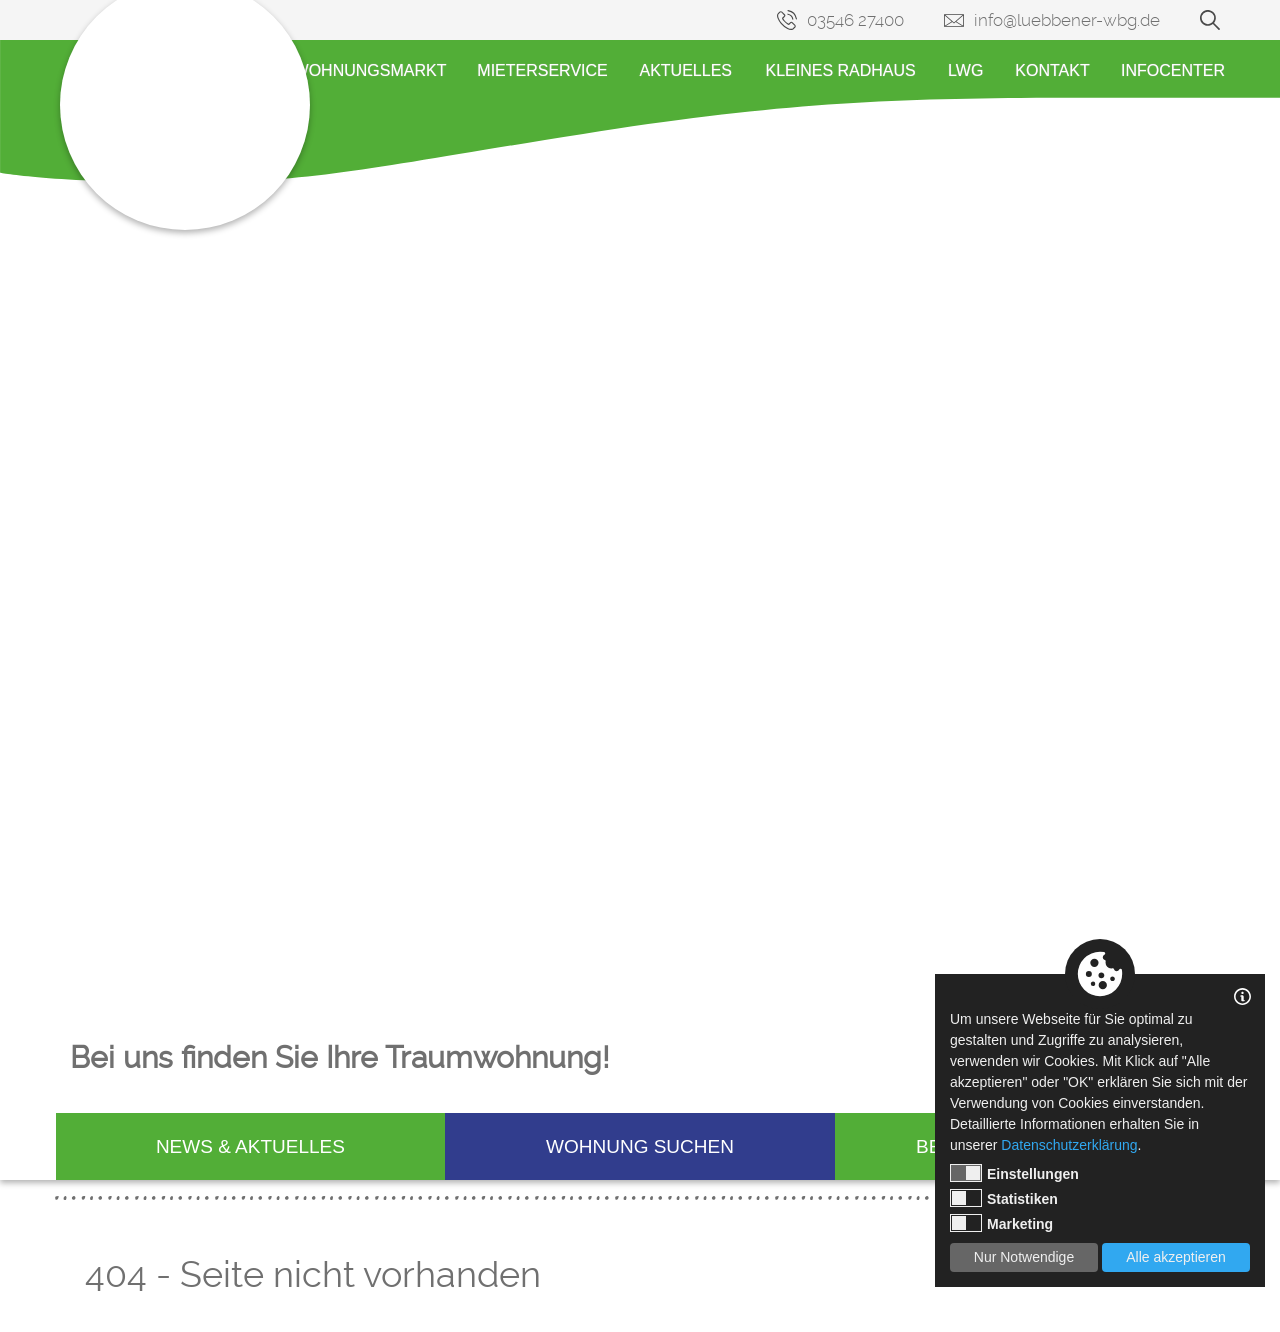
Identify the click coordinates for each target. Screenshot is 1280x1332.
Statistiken (1004, 1198)
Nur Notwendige (1024, 1257)
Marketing (1001, 1223)
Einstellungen (1014, 1173)
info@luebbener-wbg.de (1067, 20)
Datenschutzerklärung (1069, 1145)
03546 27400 (855, 20)
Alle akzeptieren (1176, 1257)
